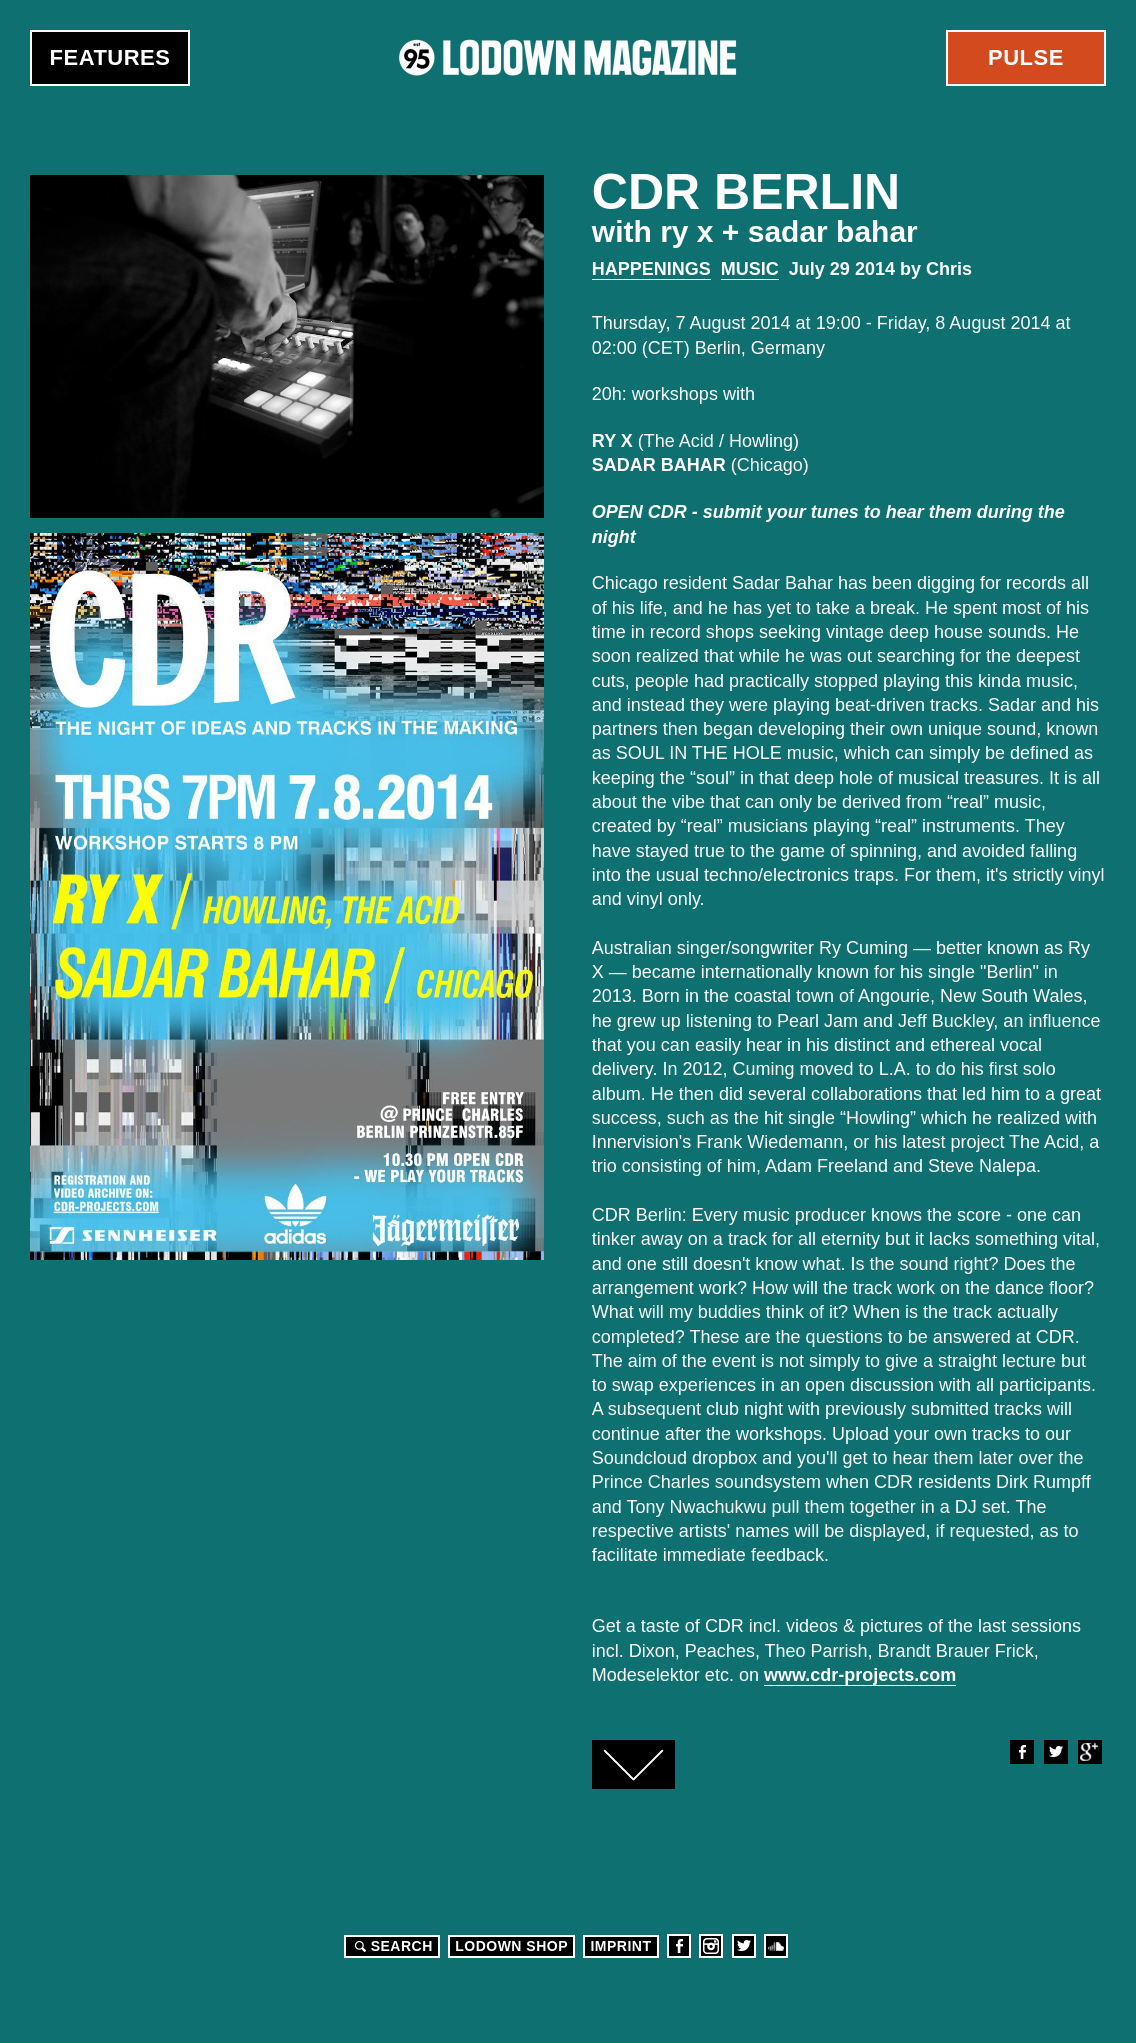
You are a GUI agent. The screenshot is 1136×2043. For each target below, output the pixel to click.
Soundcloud (776, 1946)
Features (110, 57)
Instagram (711, 1946)
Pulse (1026, 57)
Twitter (1055, 1752)
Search (391, 1946)
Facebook (1021, 1752)
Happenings (651, 269)
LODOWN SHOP (511, 1946)
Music (750, 269)
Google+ (1089, 1752)
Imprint (620, 1946)
